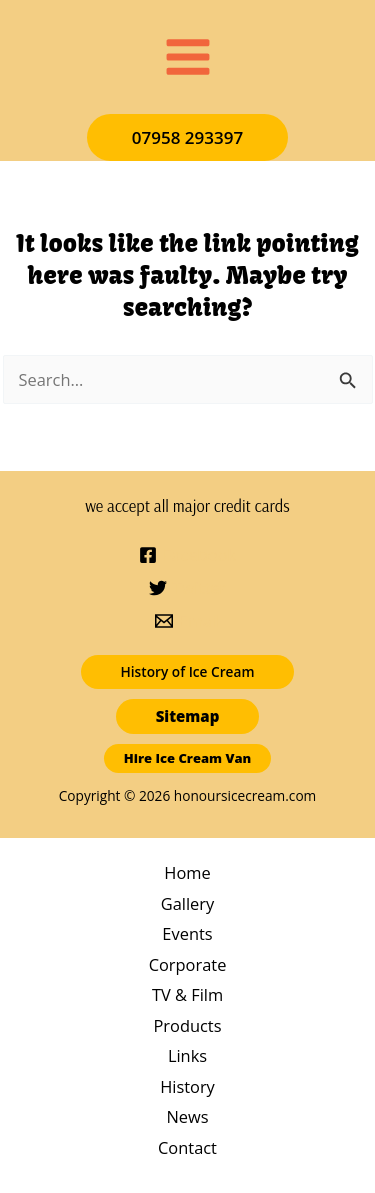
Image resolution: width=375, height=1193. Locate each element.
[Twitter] (187, 588)
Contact (187, 1147)
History (187, 1086)
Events (187, 933)
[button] (187, 137)
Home (187, 872)
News (187, 1116)
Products (187, 1025)
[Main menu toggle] (187, 57)
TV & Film (187, 994)
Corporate (188, 964)
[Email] (187, 621)
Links (187, 1055)
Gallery (187, 903)
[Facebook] (187, 555)
